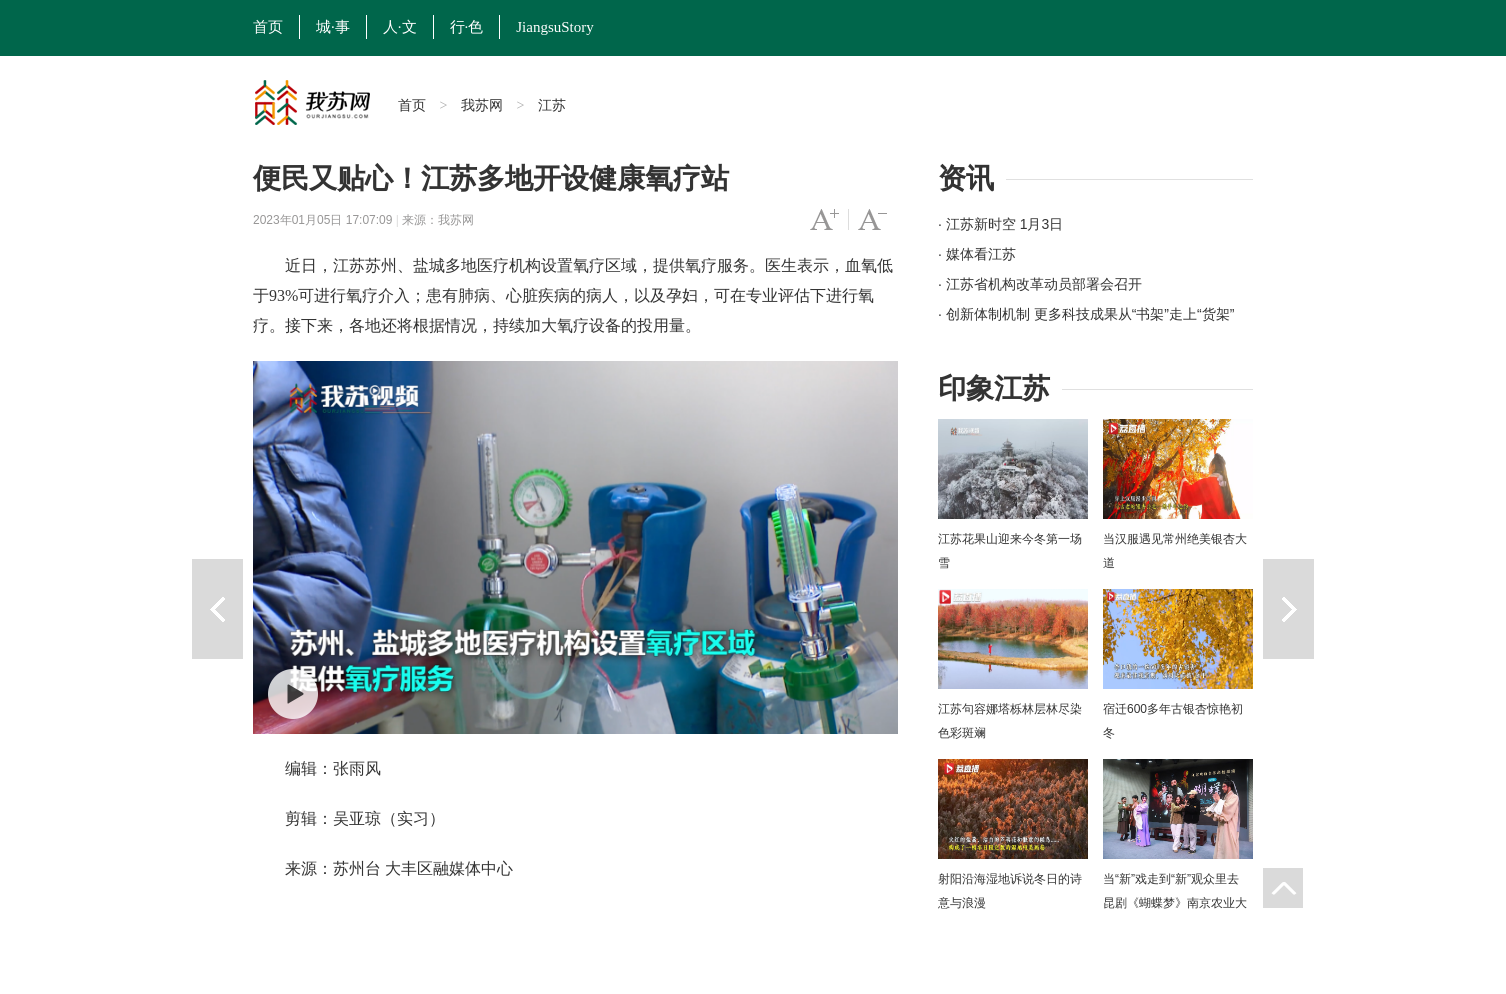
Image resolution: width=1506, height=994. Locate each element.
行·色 (467, 27)
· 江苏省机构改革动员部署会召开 (1040, 284)
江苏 (552, 105)
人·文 (400, 27)
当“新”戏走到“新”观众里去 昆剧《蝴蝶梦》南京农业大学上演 (1175, 903)
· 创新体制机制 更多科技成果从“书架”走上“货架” (1086, 314)
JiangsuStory (555, 27)
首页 (268, 27)
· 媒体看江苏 (977, 254)
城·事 (333, 27)
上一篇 (217, 609)
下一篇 (1288, 609)
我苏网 (482, 105)
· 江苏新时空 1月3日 (1000, 224)
